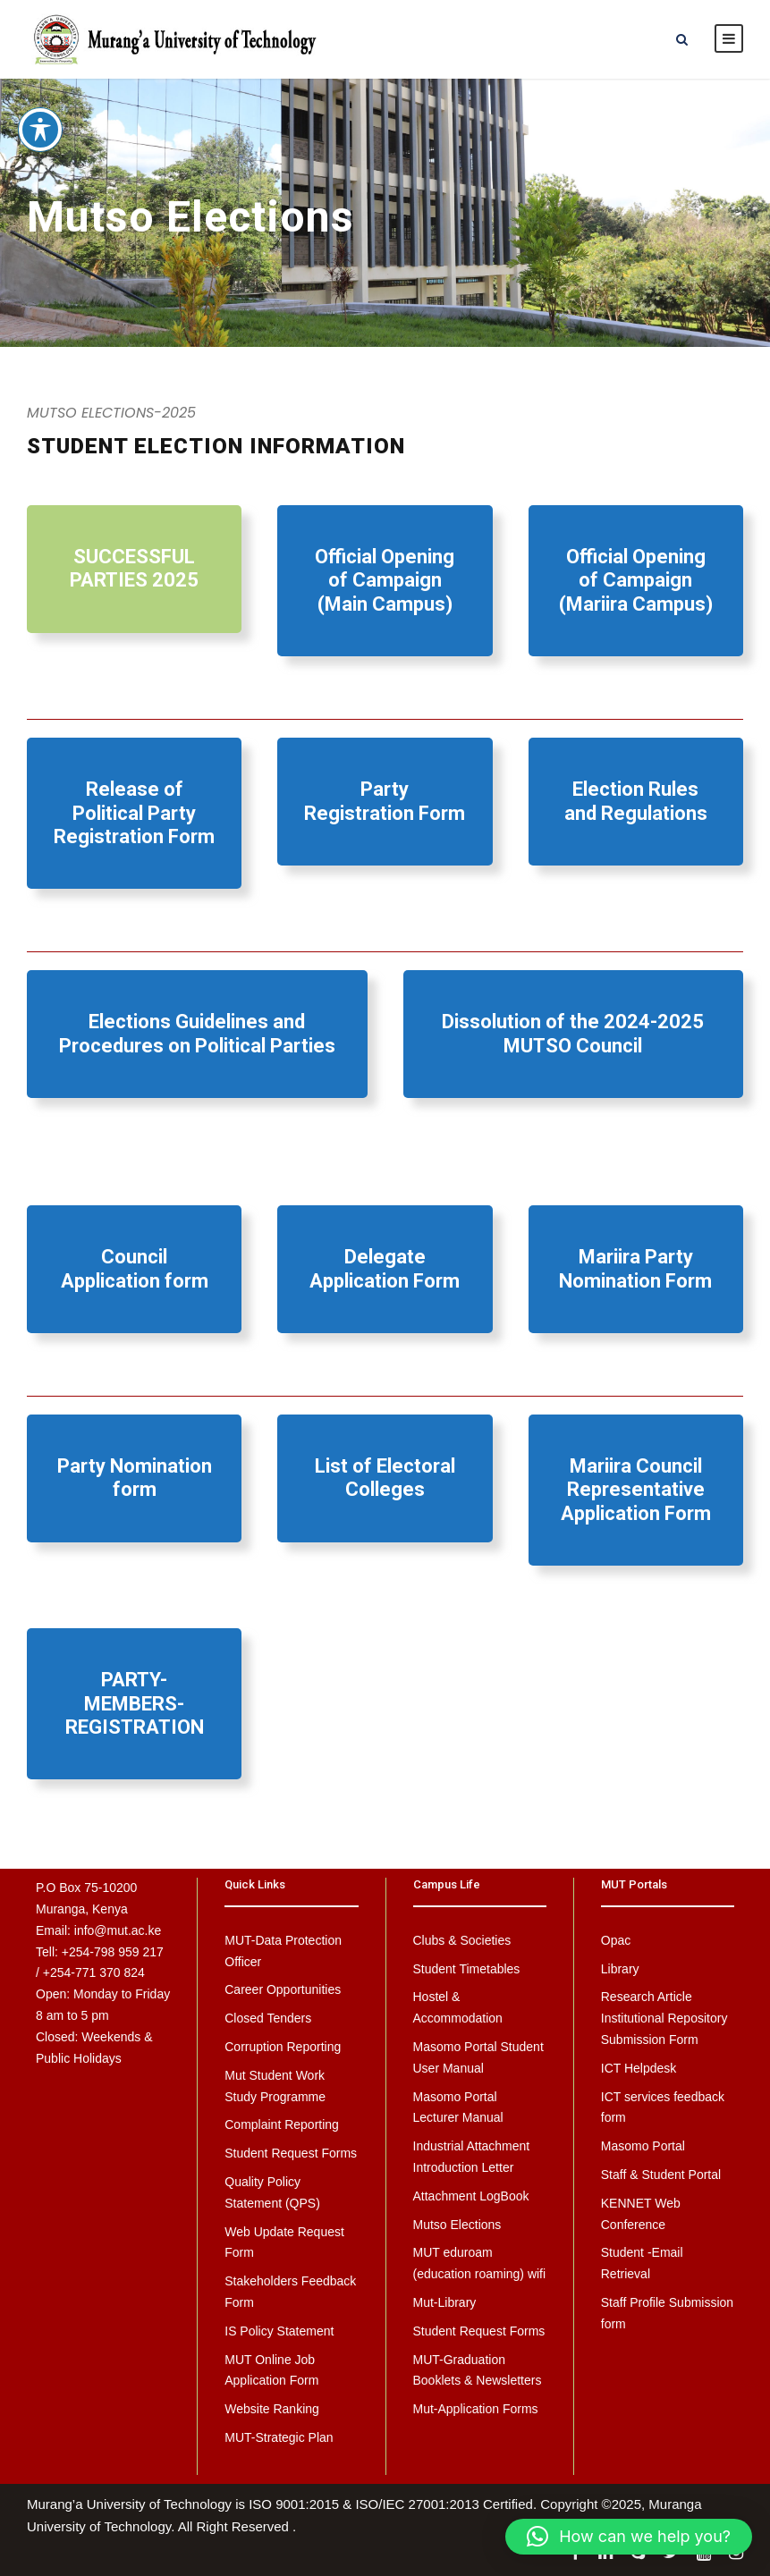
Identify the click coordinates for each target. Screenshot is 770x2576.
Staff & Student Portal (661, 2174)
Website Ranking (271, 2409)
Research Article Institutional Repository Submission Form (664, 2018)
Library (620, 1969)
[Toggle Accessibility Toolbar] (40, 110)
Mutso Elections (457, 2224)
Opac (615, 1940)
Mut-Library (445, 2302)
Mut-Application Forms (475, 2409)
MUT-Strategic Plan (278, 2437)
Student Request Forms (290, 2153)
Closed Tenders (267, 2018)
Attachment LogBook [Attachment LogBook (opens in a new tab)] (471, 2196)
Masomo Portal (643, 2146)
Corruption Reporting (282, 2047)
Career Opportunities (282, 1989)
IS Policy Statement (279, 2331)
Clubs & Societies (462, 1940)
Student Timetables (466, 1969)
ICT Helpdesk (639, 2068)
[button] (628, 2537)
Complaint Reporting (281, 2124)
